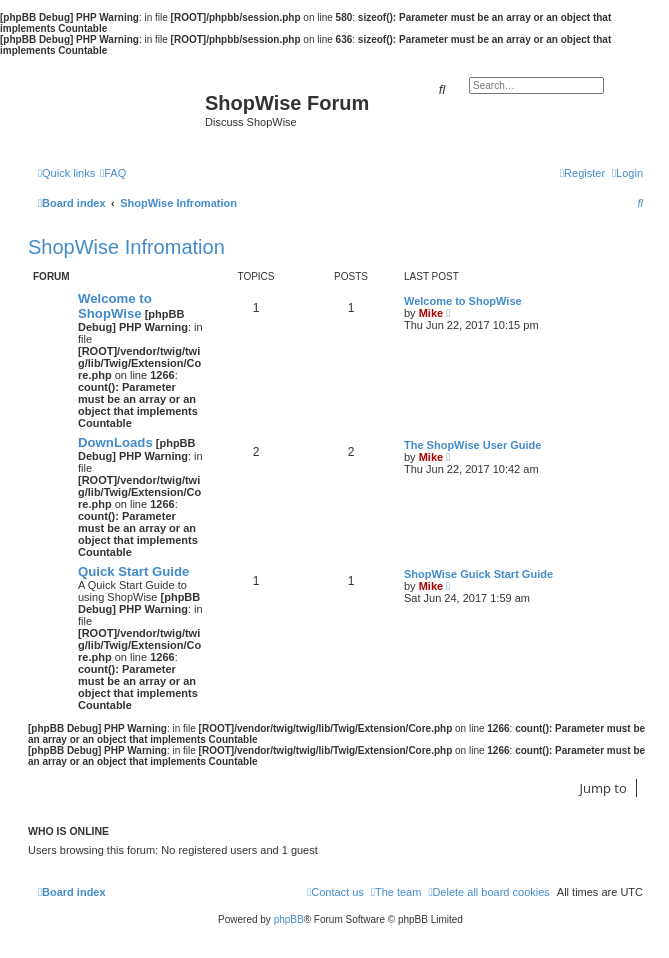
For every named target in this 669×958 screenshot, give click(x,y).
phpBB (289, 919)
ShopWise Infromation (126, 247)
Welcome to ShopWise (115, 306)
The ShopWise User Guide (472, 445)
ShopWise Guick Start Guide (478, 574)
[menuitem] (113, 173)
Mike (431, 313)
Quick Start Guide (133, 571)
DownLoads (115, 442)
